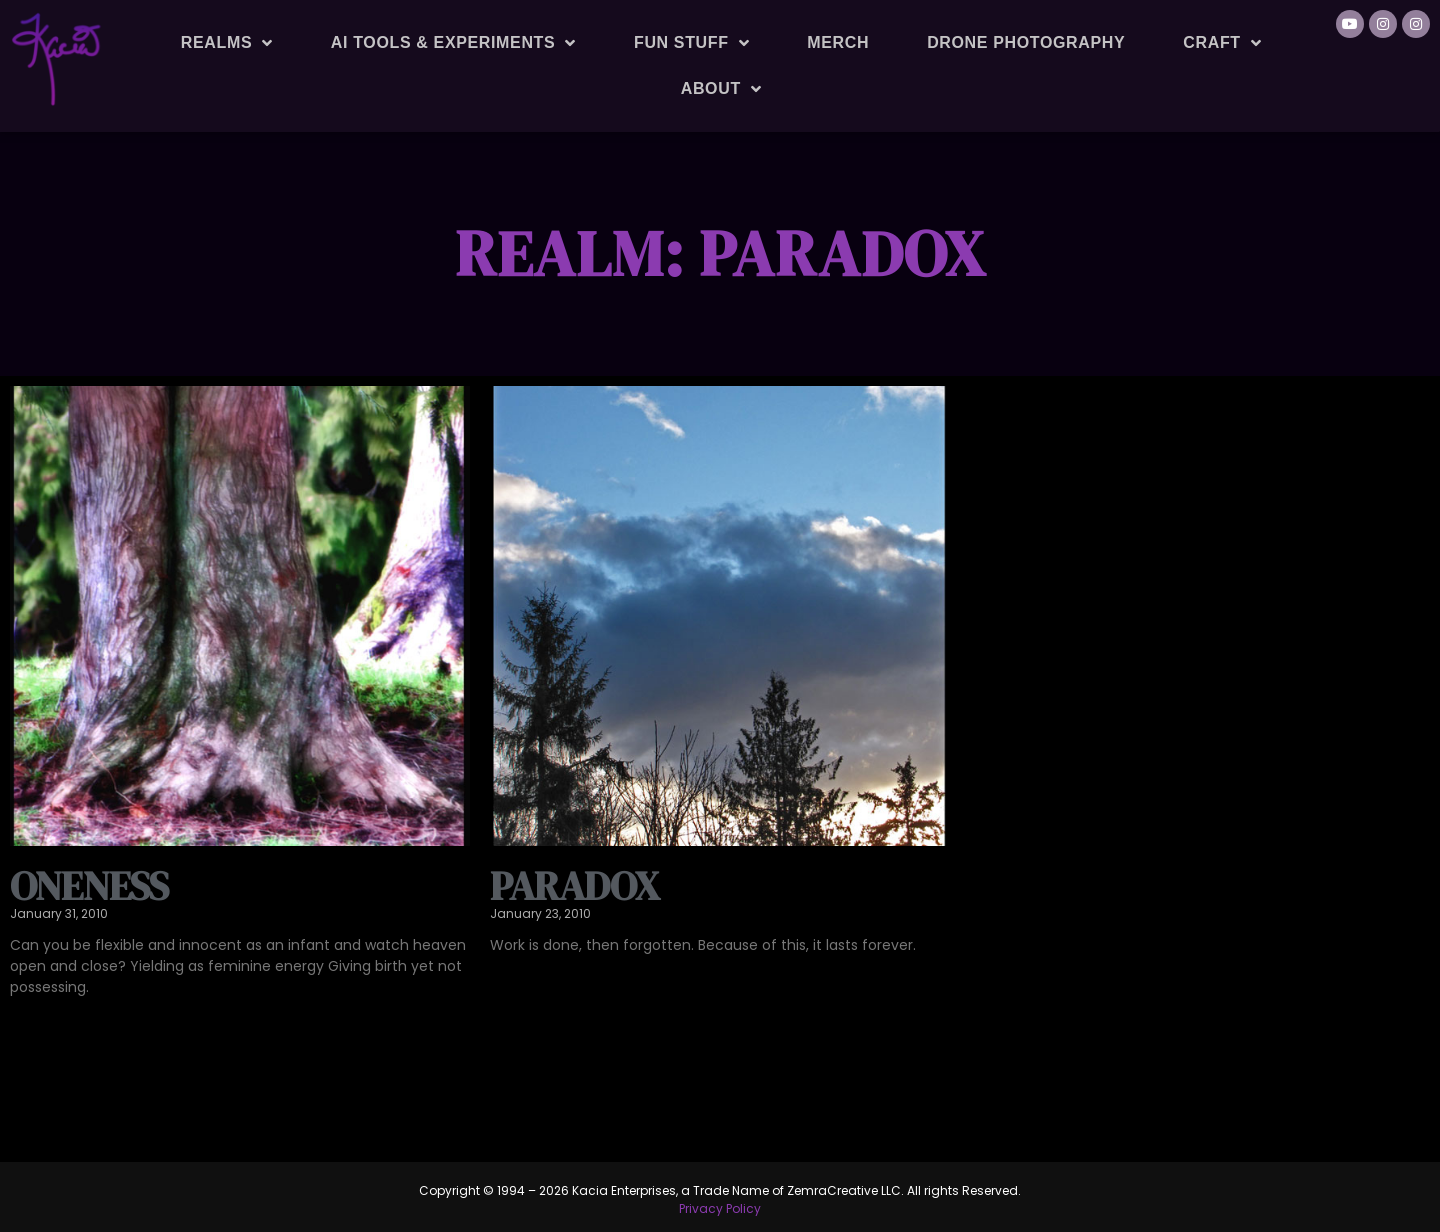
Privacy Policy (720, 1208)
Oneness (89, 886)
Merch (838, 42)
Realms (227, 43)
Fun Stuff (691, 43)
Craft (1222, 43)
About (721, 89)
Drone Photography (1026, 42)
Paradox (574, 886)
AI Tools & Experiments (453, 43)
